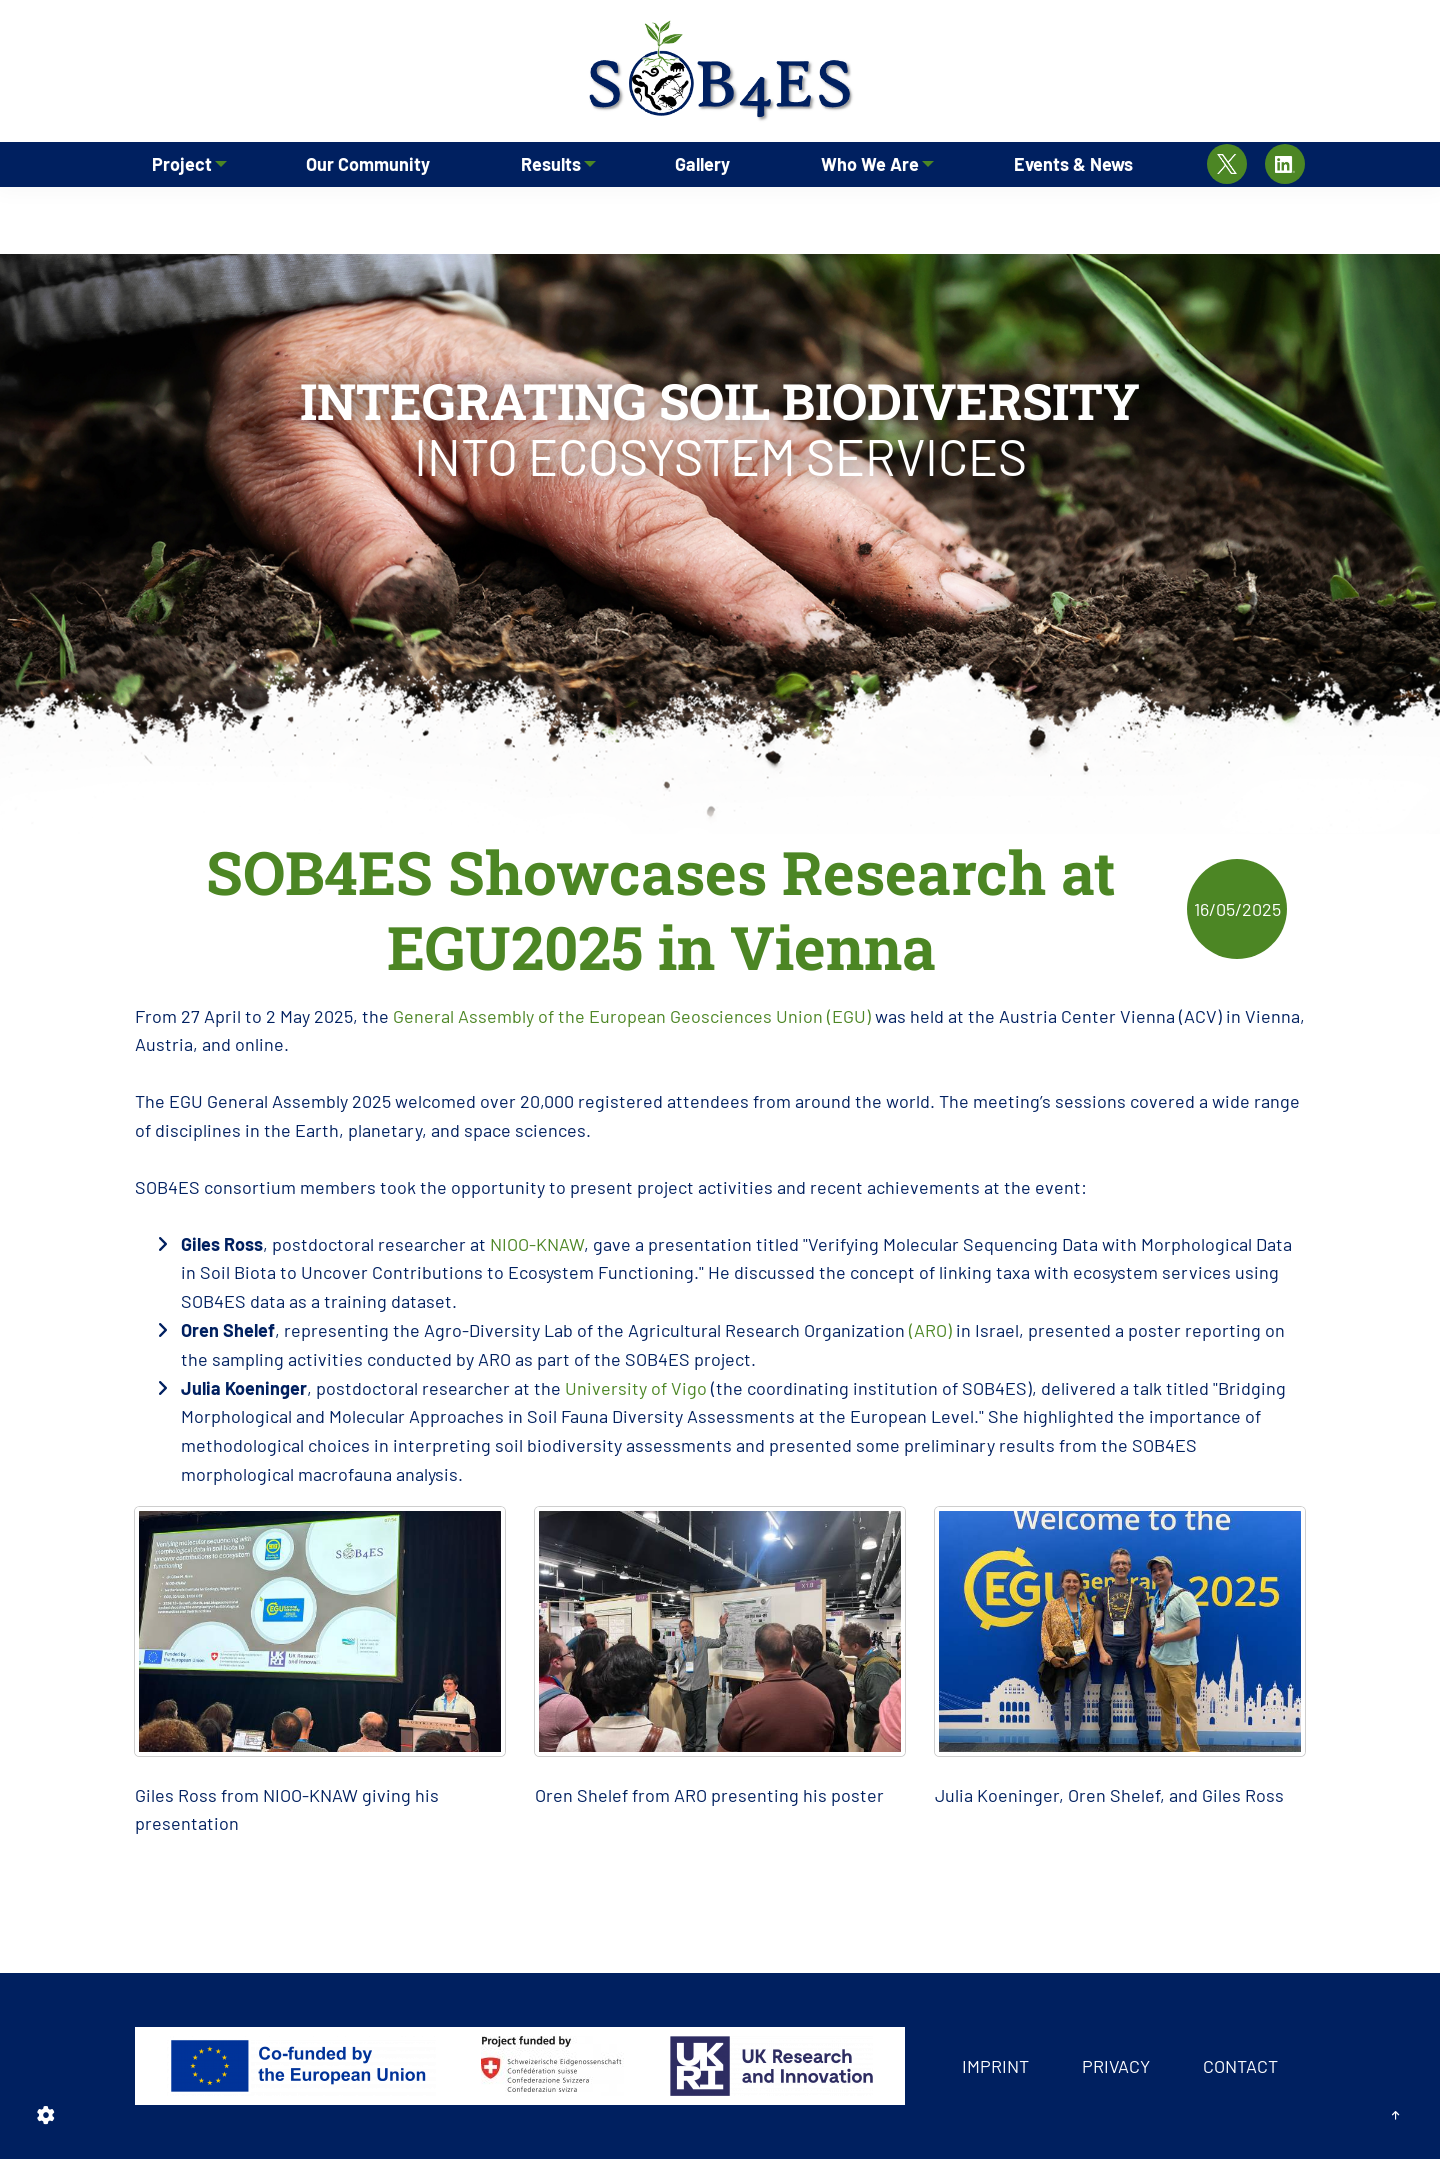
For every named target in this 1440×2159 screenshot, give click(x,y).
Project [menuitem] (177, 215)
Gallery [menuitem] (704, 215)
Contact (1240, 2066)
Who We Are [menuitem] (866, 215)
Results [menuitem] (546, 215)
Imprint (995, 2066)
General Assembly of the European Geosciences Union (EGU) (632, 1016)
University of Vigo (636, 1388)
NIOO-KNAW (537, 1244)
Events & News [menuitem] (1074, 215)
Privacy (1116, 2066)
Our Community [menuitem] (369, 215)
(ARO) (930, 1330)
